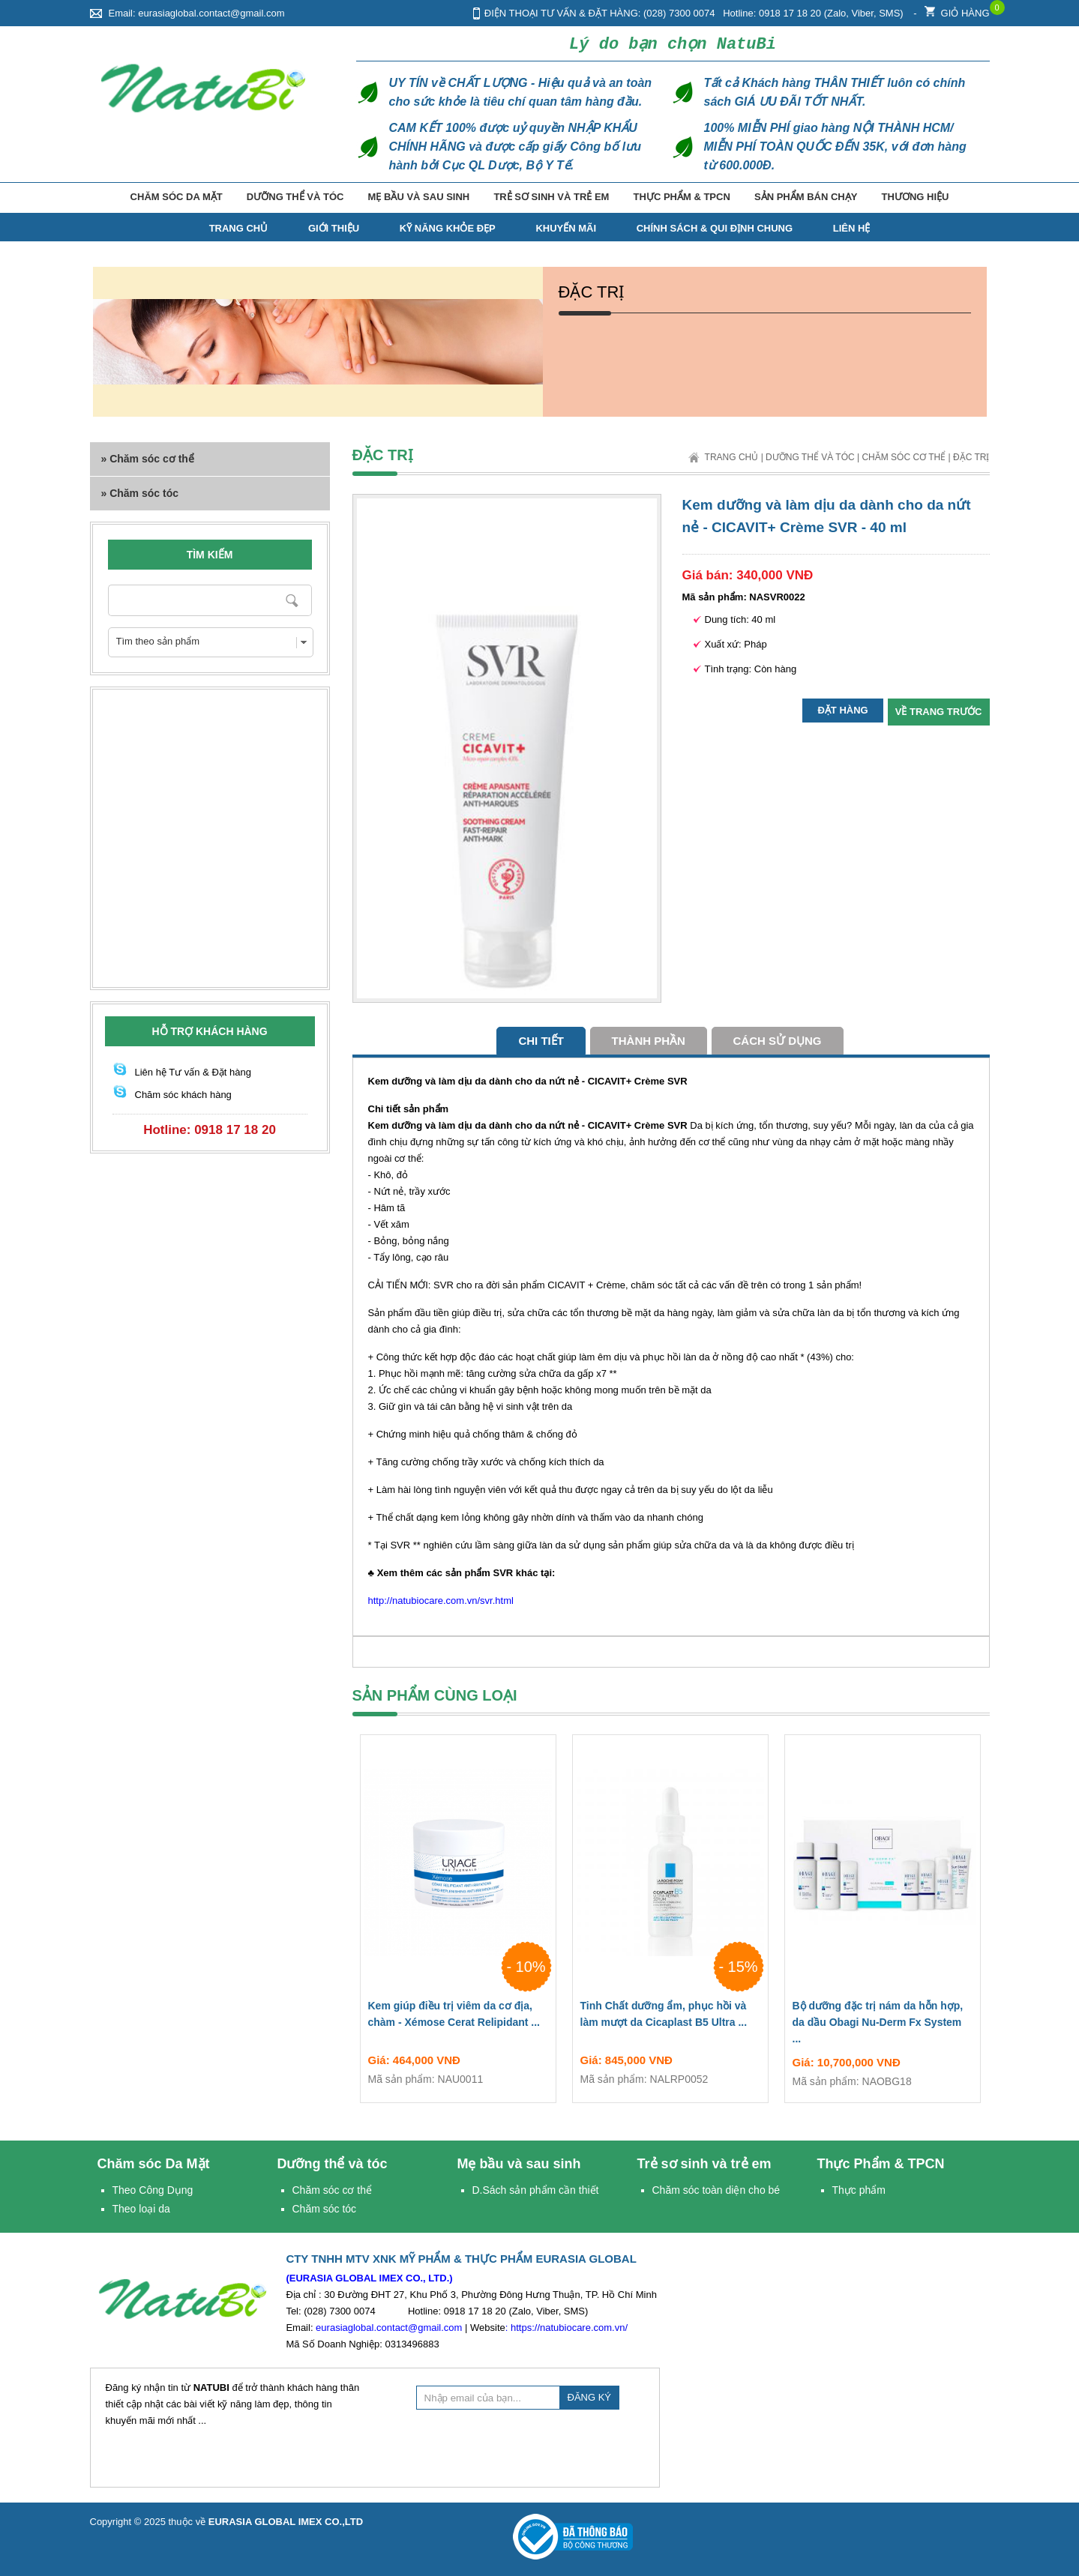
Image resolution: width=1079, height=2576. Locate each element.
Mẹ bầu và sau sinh (419, 196)
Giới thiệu (333, 228)
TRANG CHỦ (238, 228)
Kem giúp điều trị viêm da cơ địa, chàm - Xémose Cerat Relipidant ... (458, 2017)
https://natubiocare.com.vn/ (569, 2327)
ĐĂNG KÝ (590, 2397)
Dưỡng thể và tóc (295, 196)
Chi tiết (541, 1040)
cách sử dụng (777, 1040)
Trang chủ (732, 457)
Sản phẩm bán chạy (805, 196)
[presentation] (530, 2446)
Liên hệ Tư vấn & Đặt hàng (193, 1072)
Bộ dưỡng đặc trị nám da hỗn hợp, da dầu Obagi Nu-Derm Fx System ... (883, 2025)
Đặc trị (971, 457)
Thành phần (648, 1040)
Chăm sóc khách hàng (183, 1094)
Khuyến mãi (565, 228)
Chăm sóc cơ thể (904, 457)
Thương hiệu (915, 196)
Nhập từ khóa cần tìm (293, 600)
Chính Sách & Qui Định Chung (715, 228)
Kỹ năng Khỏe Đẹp (448, 228)
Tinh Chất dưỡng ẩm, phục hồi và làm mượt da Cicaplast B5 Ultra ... (670, 2017)
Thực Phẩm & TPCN (682, 196)
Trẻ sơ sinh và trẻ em (551, 196)
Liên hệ (852, 228)
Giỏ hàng (957, 9)
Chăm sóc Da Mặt (176, 196)
